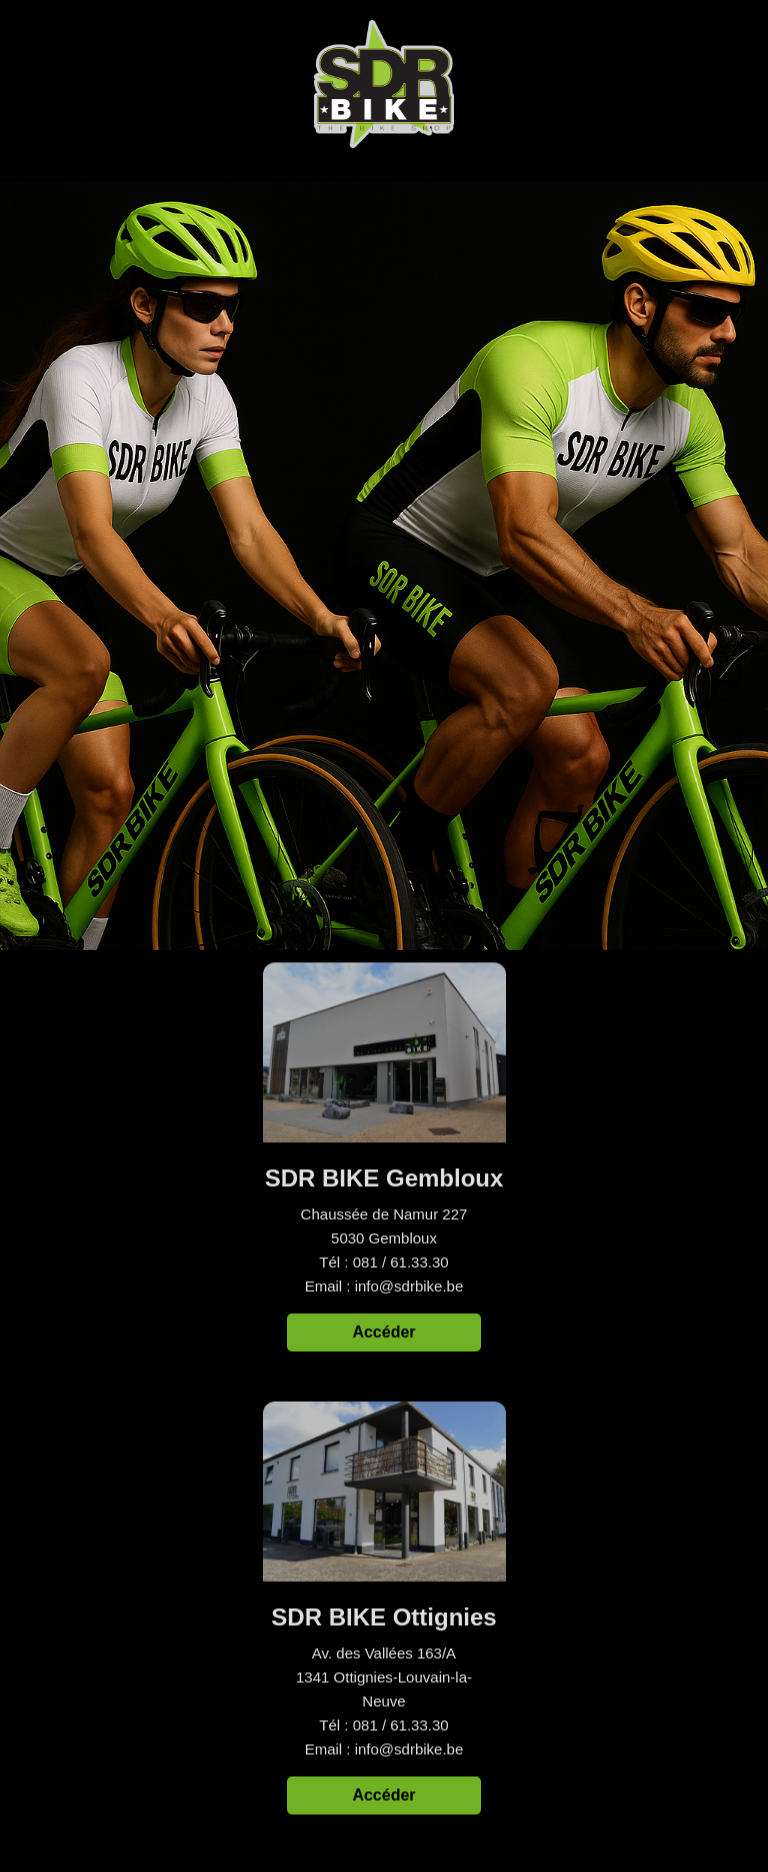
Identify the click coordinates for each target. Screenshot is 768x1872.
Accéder (383, 1333)
